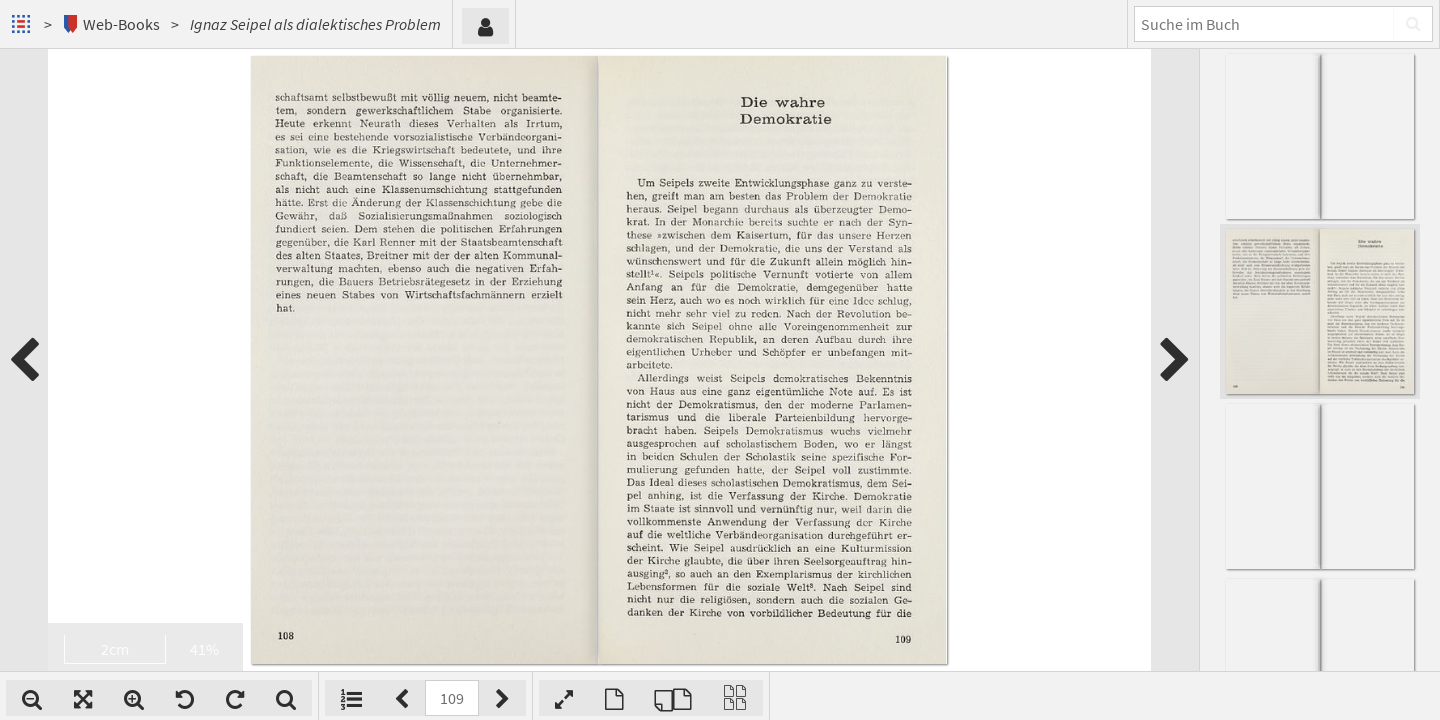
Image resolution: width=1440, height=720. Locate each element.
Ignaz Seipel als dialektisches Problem (315, 24)
